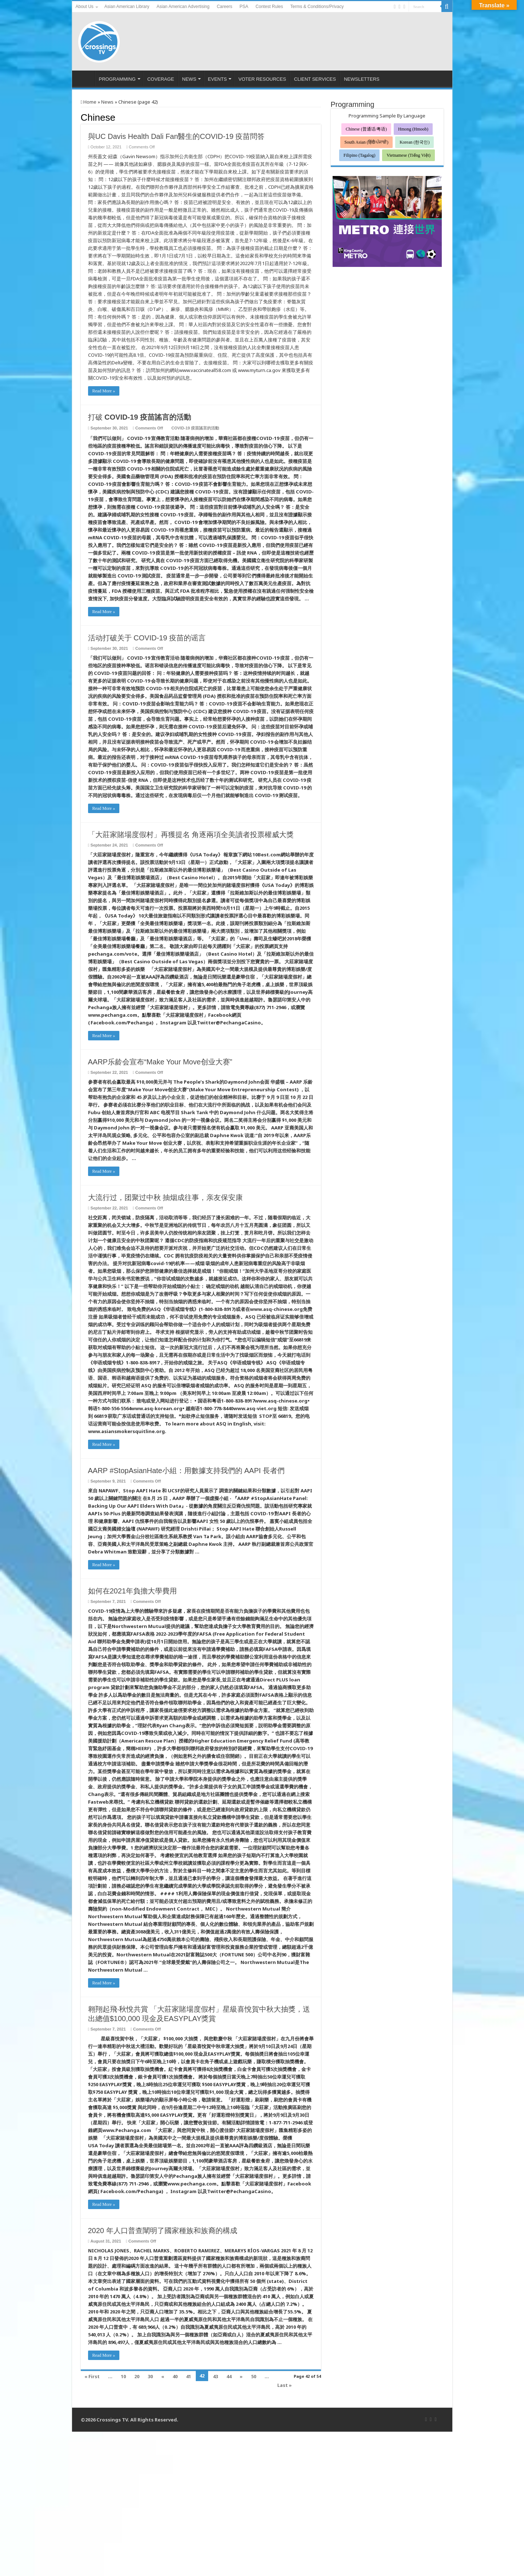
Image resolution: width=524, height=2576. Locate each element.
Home (89, 102)
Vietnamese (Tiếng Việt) (408, 155)
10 (123, 2376)
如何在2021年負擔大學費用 (132, 1591)
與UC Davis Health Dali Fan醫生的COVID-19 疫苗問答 (176, 136)
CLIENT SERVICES (315, 79)
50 (253, 2376)
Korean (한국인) (414, 142)
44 (228, 2376)
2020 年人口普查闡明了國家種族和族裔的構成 (162, 2231)
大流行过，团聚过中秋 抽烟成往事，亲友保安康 (165, 1197)
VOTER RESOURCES (262, 79)
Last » (284, 2385)
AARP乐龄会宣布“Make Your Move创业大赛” (160, 1062)
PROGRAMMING (117, 79)
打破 (139, 417)
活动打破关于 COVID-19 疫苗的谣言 (147, 638)
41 (188, 2376)
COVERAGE (160, 79)
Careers (225, 6)
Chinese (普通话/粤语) (366, 129)
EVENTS (217, 79)
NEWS (189, 79)
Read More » (103, 390)
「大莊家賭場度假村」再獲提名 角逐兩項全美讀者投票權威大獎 (191, 835)
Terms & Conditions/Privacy (317, 6)
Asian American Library (126, 6)
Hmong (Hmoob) (413, 129)
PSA (243, 6)
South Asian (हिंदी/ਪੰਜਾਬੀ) (367, 142)
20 (136, 2376)
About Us (85, 6)
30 (150, 2376)
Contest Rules (269, 6)
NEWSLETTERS (362, 79)
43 (215, 2376)
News (107, 102)
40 (175, 2376)
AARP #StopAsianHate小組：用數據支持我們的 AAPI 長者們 (186, 1471)
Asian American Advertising (182, 6)
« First (92, 2376)
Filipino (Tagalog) (359, 155)
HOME (85, 78)
